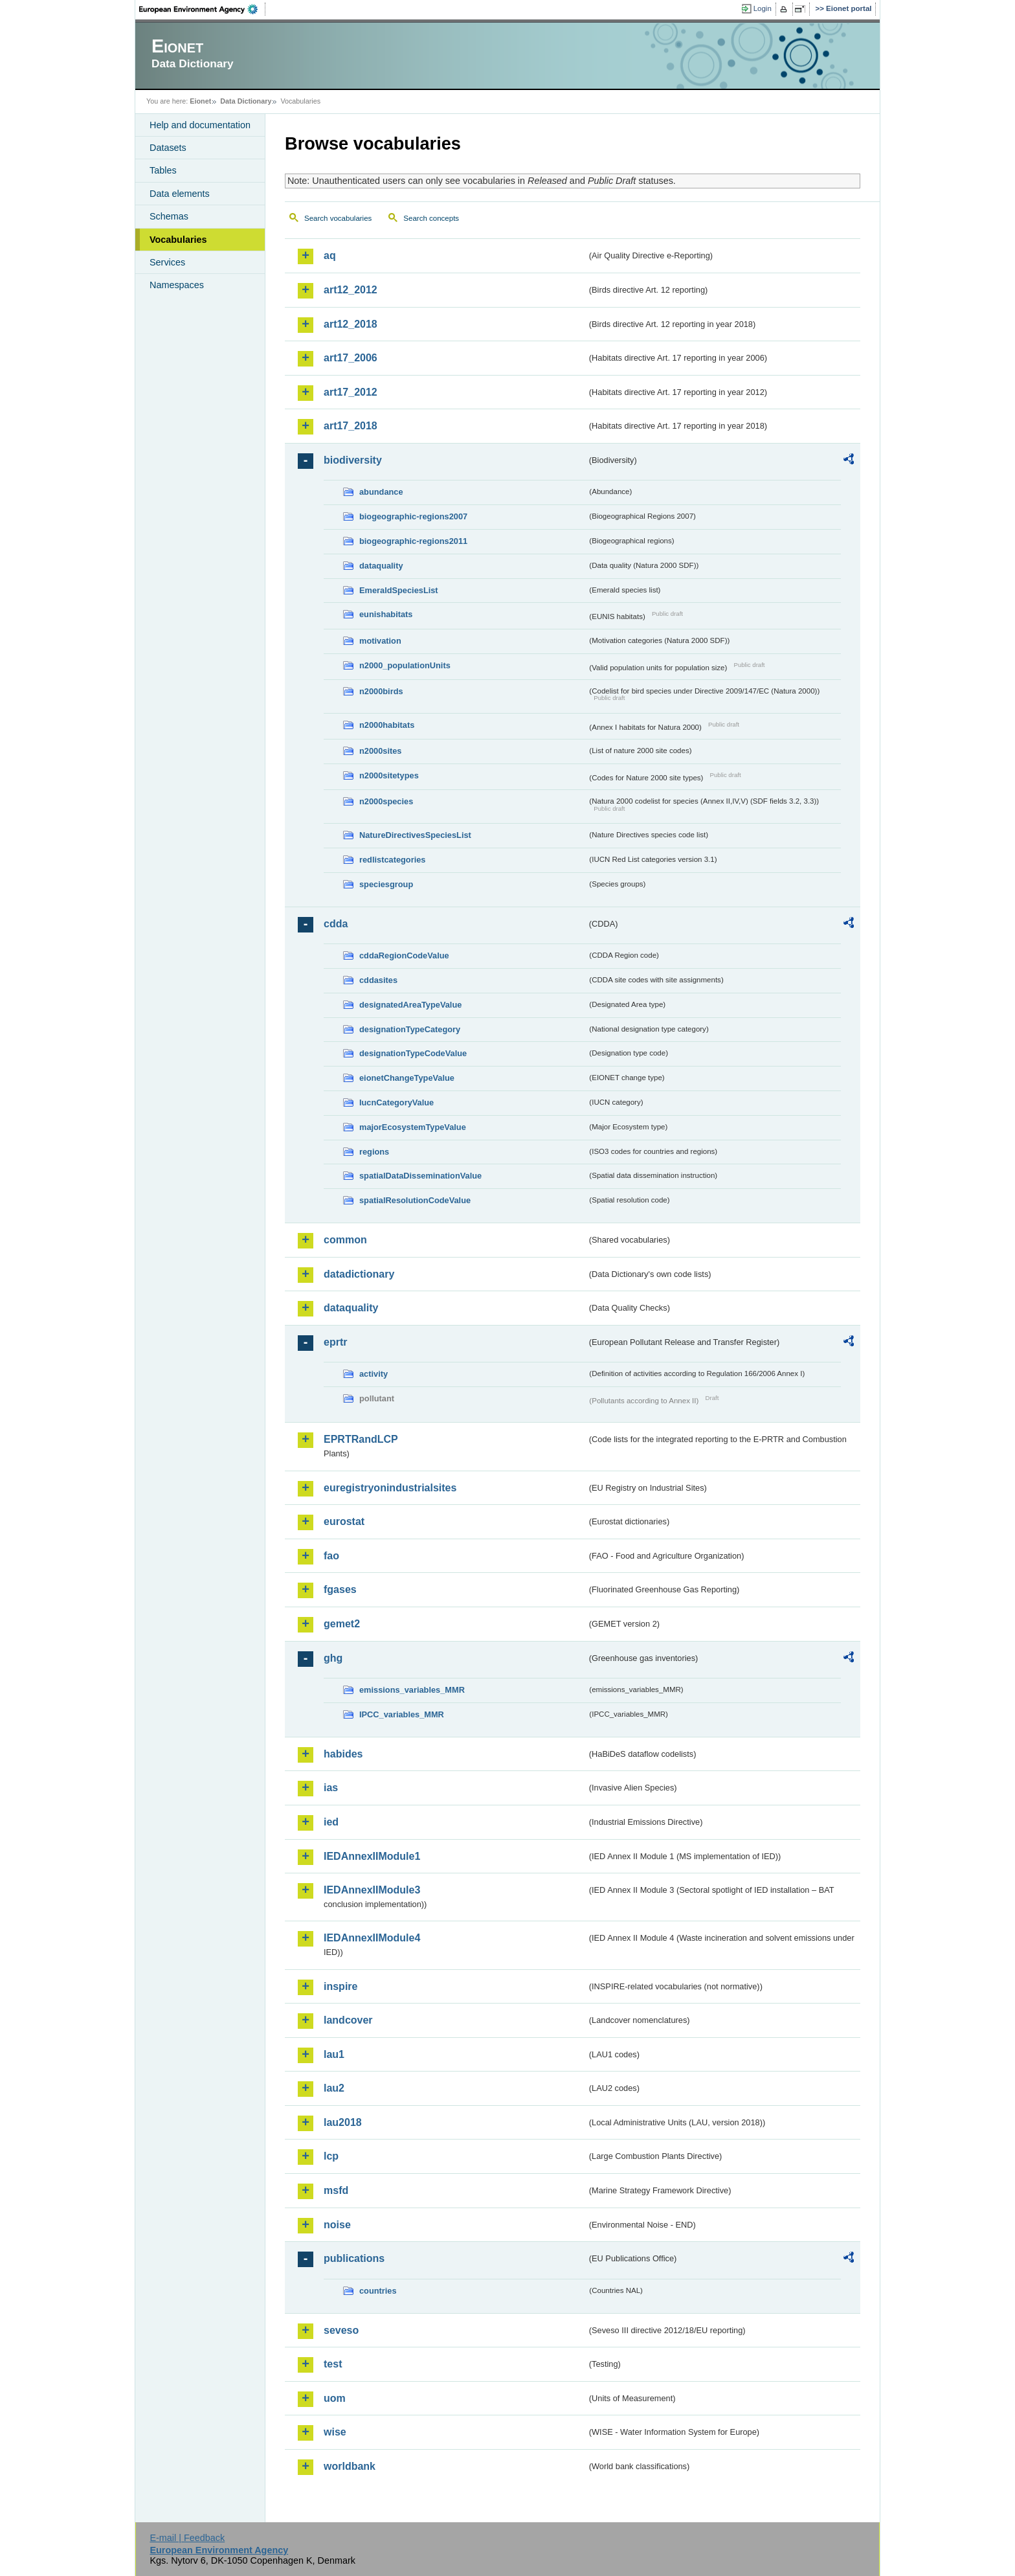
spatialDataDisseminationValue (420, 1176)
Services (167, 262)
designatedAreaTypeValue (410, 1005)
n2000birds (381, 691)
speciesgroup (386, 884)
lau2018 (343, 2122)
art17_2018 (350, 425)
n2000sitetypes (389, 775)
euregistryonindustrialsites (390, 1487)
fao (331, 1555)
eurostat (344, 1521)
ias (331, 1787)
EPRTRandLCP (361, 1439)
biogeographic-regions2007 (413, 516)
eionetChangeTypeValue (406, 1078)
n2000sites (380, 751)
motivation (380, 641)
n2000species (386, 801)
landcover (348, 2020)
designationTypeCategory (409, 1029)
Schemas (169, 216)
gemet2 (342, 1623)
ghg (333, 1658)
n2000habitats (386, 725)
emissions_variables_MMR (412, 1690)
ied (331, 1821)
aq (330, 255)
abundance (381, 492)
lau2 (334, 2088)
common (345, 1239)
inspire (340, 1986)
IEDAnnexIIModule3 (372, 1889)
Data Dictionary (245, 101)
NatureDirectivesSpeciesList (415, 835)
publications (354, 2258)
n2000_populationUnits (405, 665)
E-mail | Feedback (187, 2538)
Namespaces (177, 285)
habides (343, 1753)
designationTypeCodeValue (413, 1053)
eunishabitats (386, 614)
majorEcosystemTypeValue (412, 1127)
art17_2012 (350, 392)
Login (762, 8)
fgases (340, 1589)
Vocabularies (178, 239)
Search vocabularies (338, 218)
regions (374, 1152)
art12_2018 (350, 324)
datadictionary (359, 1274)
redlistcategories (392, 859)
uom (335, 2398)
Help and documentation (200, 125)
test (333, 2363)
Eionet (200, 101)
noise (337, 2224)
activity (373, 1374)
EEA (202, 9)
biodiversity (353, 460)
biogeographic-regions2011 (413, 541)
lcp (331, 2156)
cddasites (378, 980)
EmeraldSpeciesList (398, 590)
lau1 (334, 2054)
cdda (336, 923)
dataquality (381, 566)
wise (335, 2431)
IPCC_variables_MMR (401, 1714)
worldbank (349, 2466)
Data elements (180, 193)
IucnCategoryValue (396, 1102)
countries (378, 2291)
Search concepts (431, 218)
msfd (336, 2190)
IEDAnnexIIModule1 (372, 1856)
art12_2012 (350, 289)
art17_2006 (350, 357)
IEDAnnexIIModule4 (372, 1937)
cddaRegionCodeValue (404, 955)
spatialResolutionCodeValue (415, 1200)
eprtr (335, 1342)
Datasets (168, 147)
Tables (163, 170)
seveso (341, 2330)
